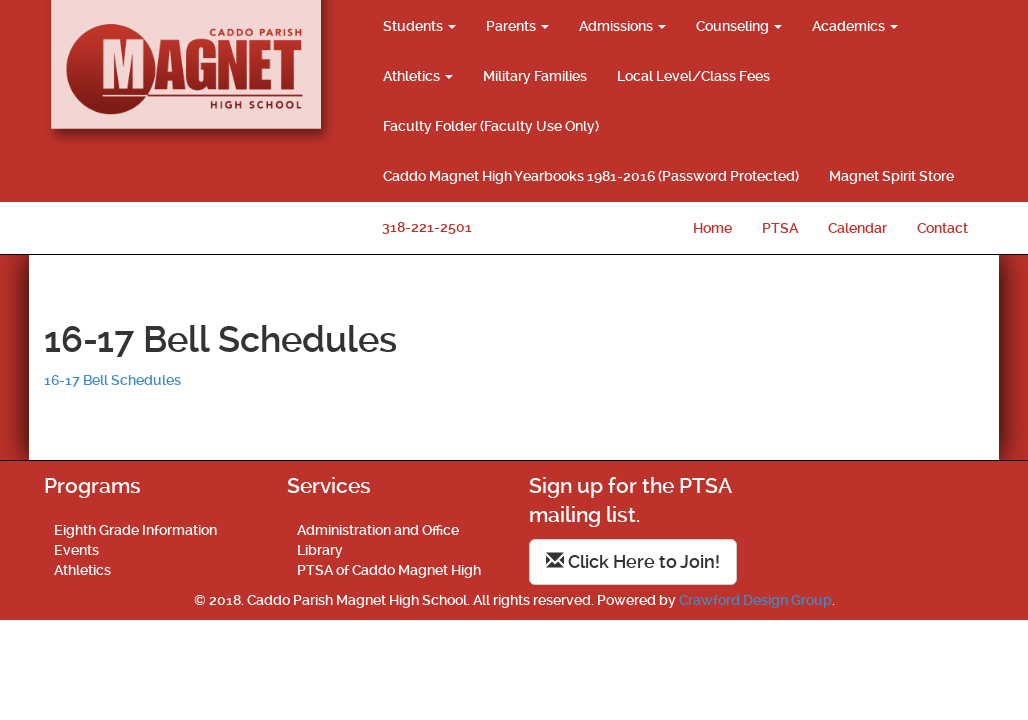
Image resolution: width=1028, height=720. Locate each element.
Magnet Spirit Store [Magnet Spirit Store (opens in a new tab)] (891, 176)
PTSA (780, 228)
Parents (517, 26)
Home (712, 228)
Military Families (535, 76)
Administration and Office (378, 530)
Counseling (739, 26)
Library (320, 550)
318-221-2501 (427, 227)
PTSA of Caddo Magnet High (389, 570)
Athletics (418, 76)
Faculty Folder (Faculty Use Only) (491, 126)
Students (419, 26)
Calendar (857, 228)
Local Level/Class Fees (693, 76)
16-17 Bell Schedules (112, 380)
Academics (855, 26)
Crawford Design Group (755, 600)
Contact (942, 228)
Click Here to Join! (633, 561)
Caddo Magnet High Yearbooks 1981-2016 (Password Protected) (591, 176)
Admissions (622, 26)
